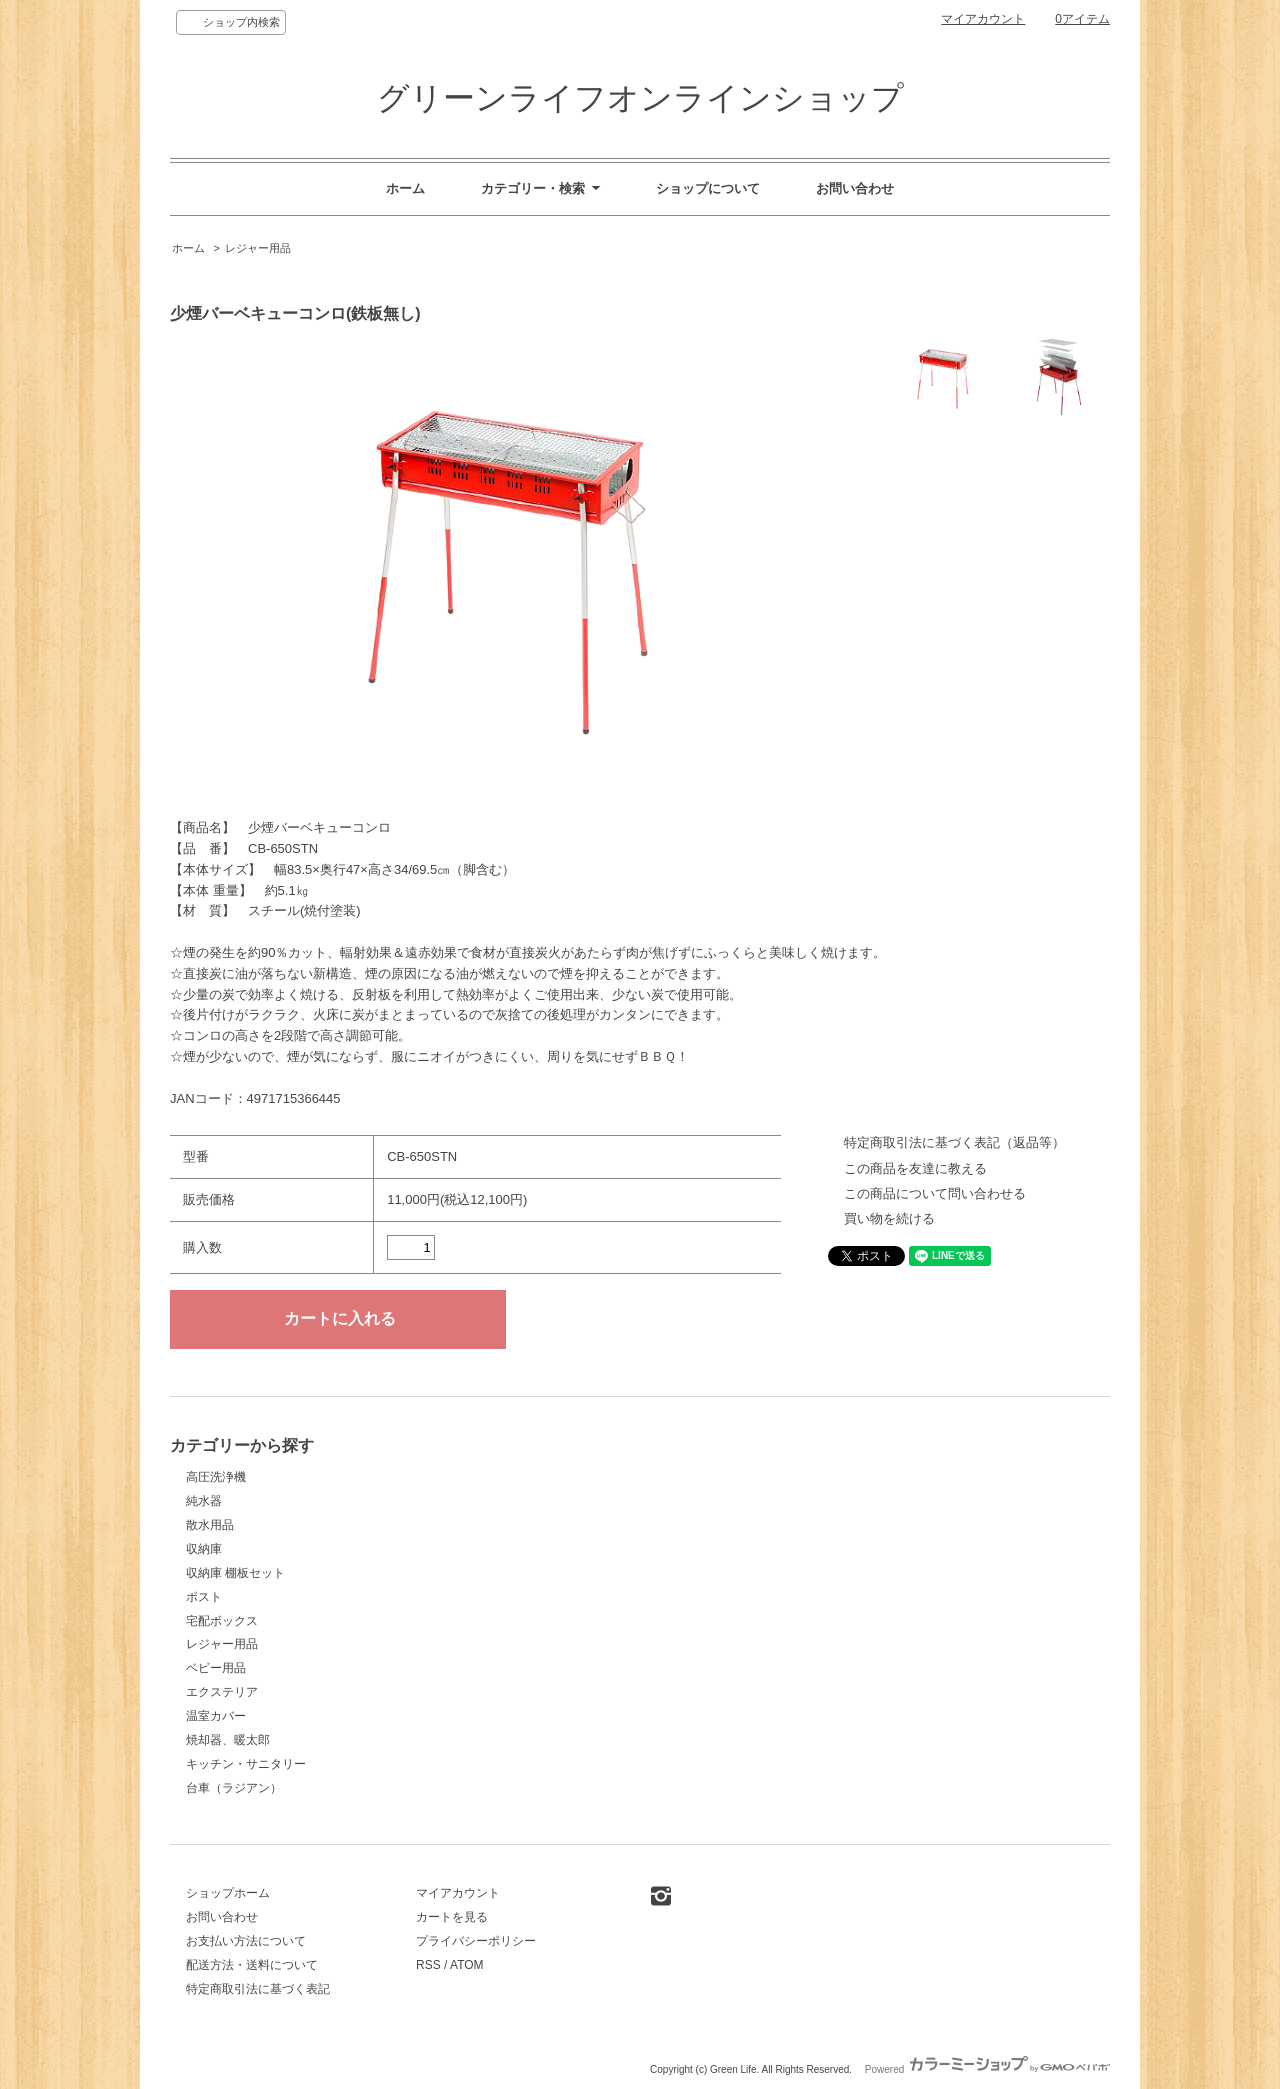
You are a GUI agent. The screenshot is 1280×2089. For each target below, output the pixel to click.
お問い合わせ (855, 188)
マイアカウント (983, 19)
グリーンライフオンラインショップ (640, 98)
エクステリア (222, 1692)
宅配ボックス (222, 1621)
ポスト (204, 1597)
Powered (987, 2069)
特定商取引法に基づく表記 (258, 1989)
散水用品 (210, 1525)
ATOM (467, 1965)
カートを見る (452, 1917)
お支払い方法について (246, 1941)
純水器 (204, 1501)
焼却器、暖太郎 (228, 1740)
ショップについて (708, 188)
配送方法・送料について (252, 1965)
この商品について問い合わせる (935, 1193)
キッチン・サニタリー (246, 1764)
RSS (428, 1965)
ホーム (405, 188)
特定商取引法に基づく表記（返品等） (954, 1142)
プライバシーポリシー (476, 1941)
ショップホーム (228, 1893)
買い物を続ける (889, 1218)
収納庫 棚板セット (235, 1573)
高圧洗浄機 (216, 1477)
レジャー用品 (258, 248)
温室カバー (216, 1716)
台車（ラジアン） (234, 1788)
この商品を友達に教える (915, 1168)
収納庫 (204, 1549)
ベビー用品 (216, 1668)
